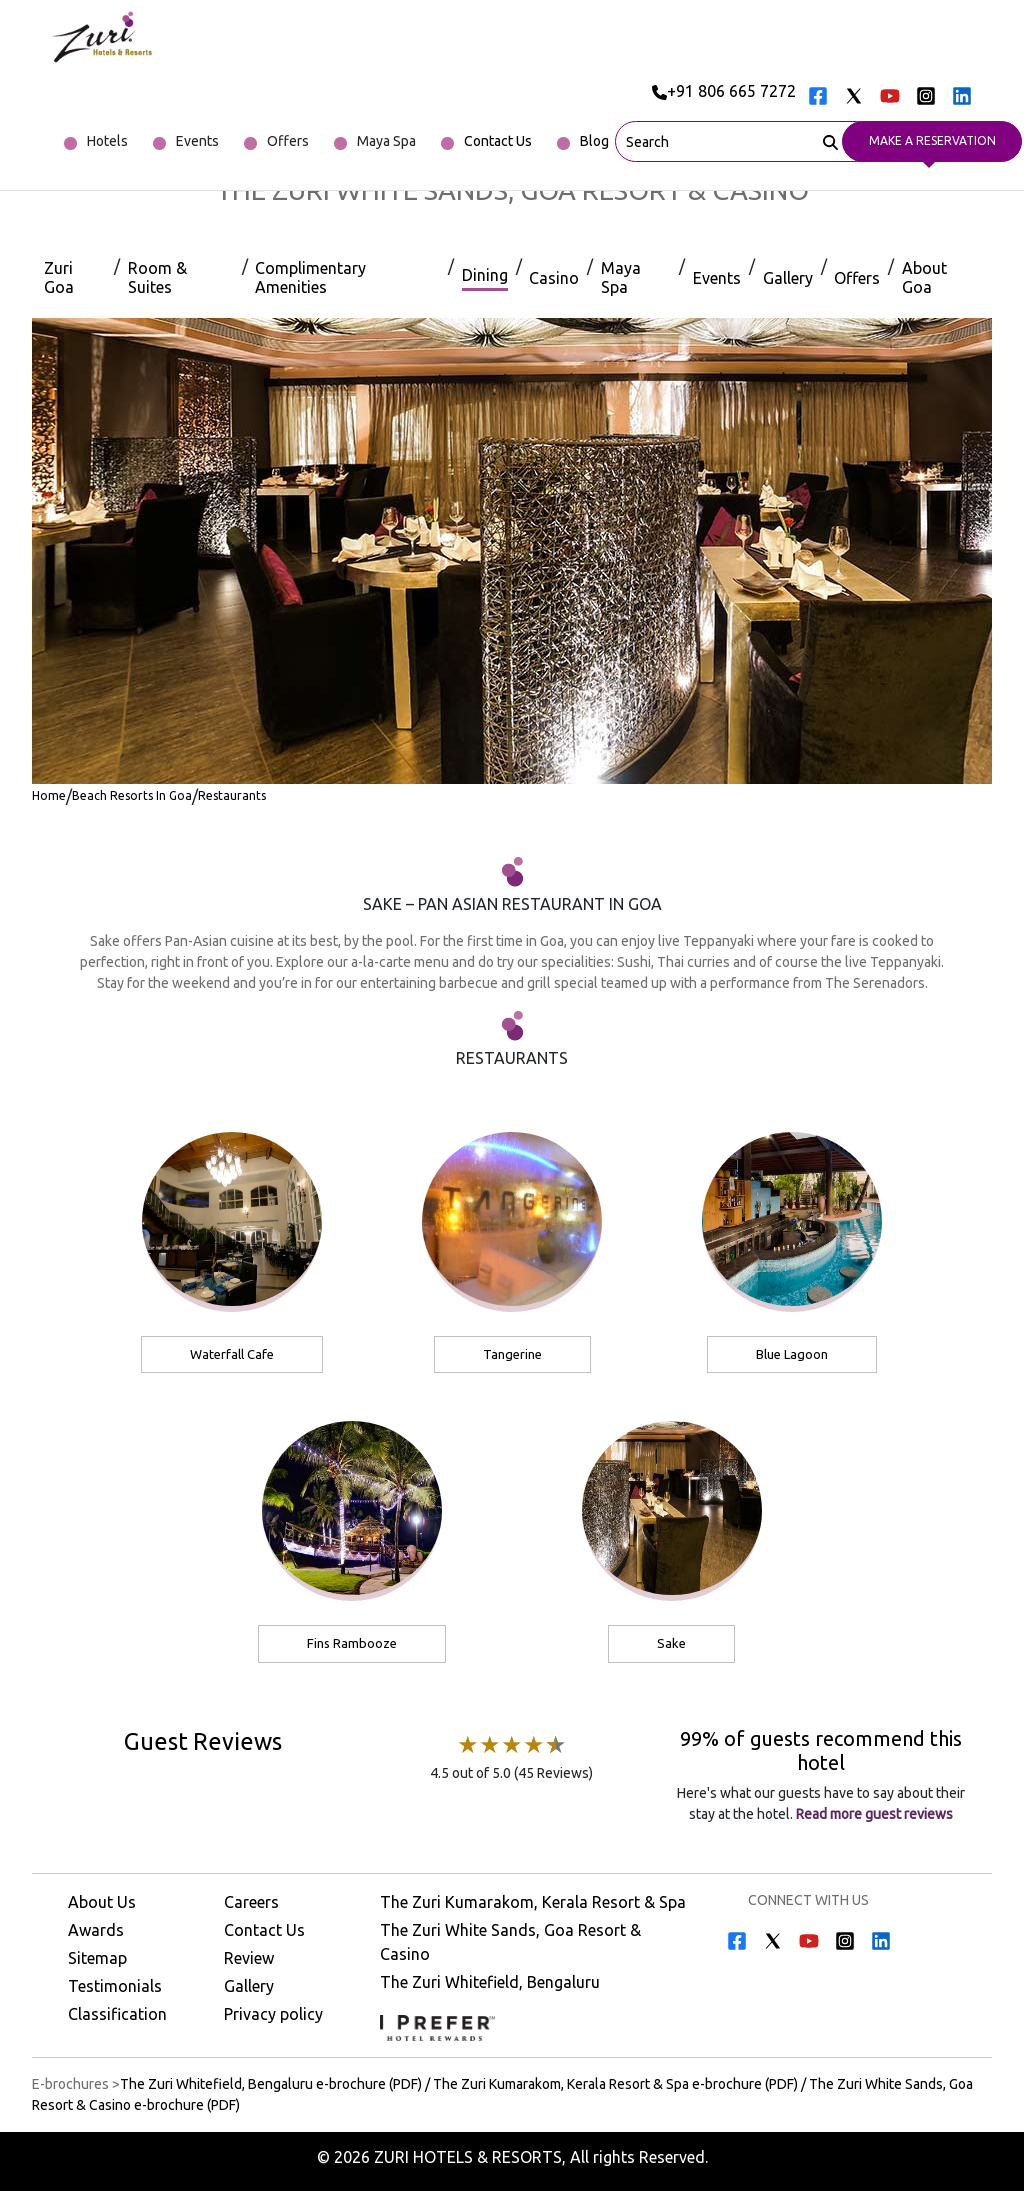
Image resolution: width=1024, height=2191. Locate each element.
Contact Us (264, 1930)
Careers (251, 1902)
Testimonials (115, 1986)
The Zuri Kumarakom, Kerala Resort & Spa (533, 1902)
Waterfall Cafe (232, 1354)
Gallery (249, 1986)
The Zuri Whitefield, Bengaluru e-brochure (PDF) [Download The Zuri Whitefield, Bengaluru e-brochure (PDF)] (271, 2084)
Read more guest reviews (873, 1814)
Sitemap (97, 1958)
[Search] (830, 140)
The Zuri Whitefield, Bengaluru (490, 1982)
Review (249, 1958)
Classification (117, 2014)
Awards (96, 1930)
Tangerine (512, 1354)
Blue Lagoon (792, 1354)
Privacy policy (273, 2014)
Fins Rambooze (352, 1643)
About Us (102, 1902)
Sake (671, 1643)
